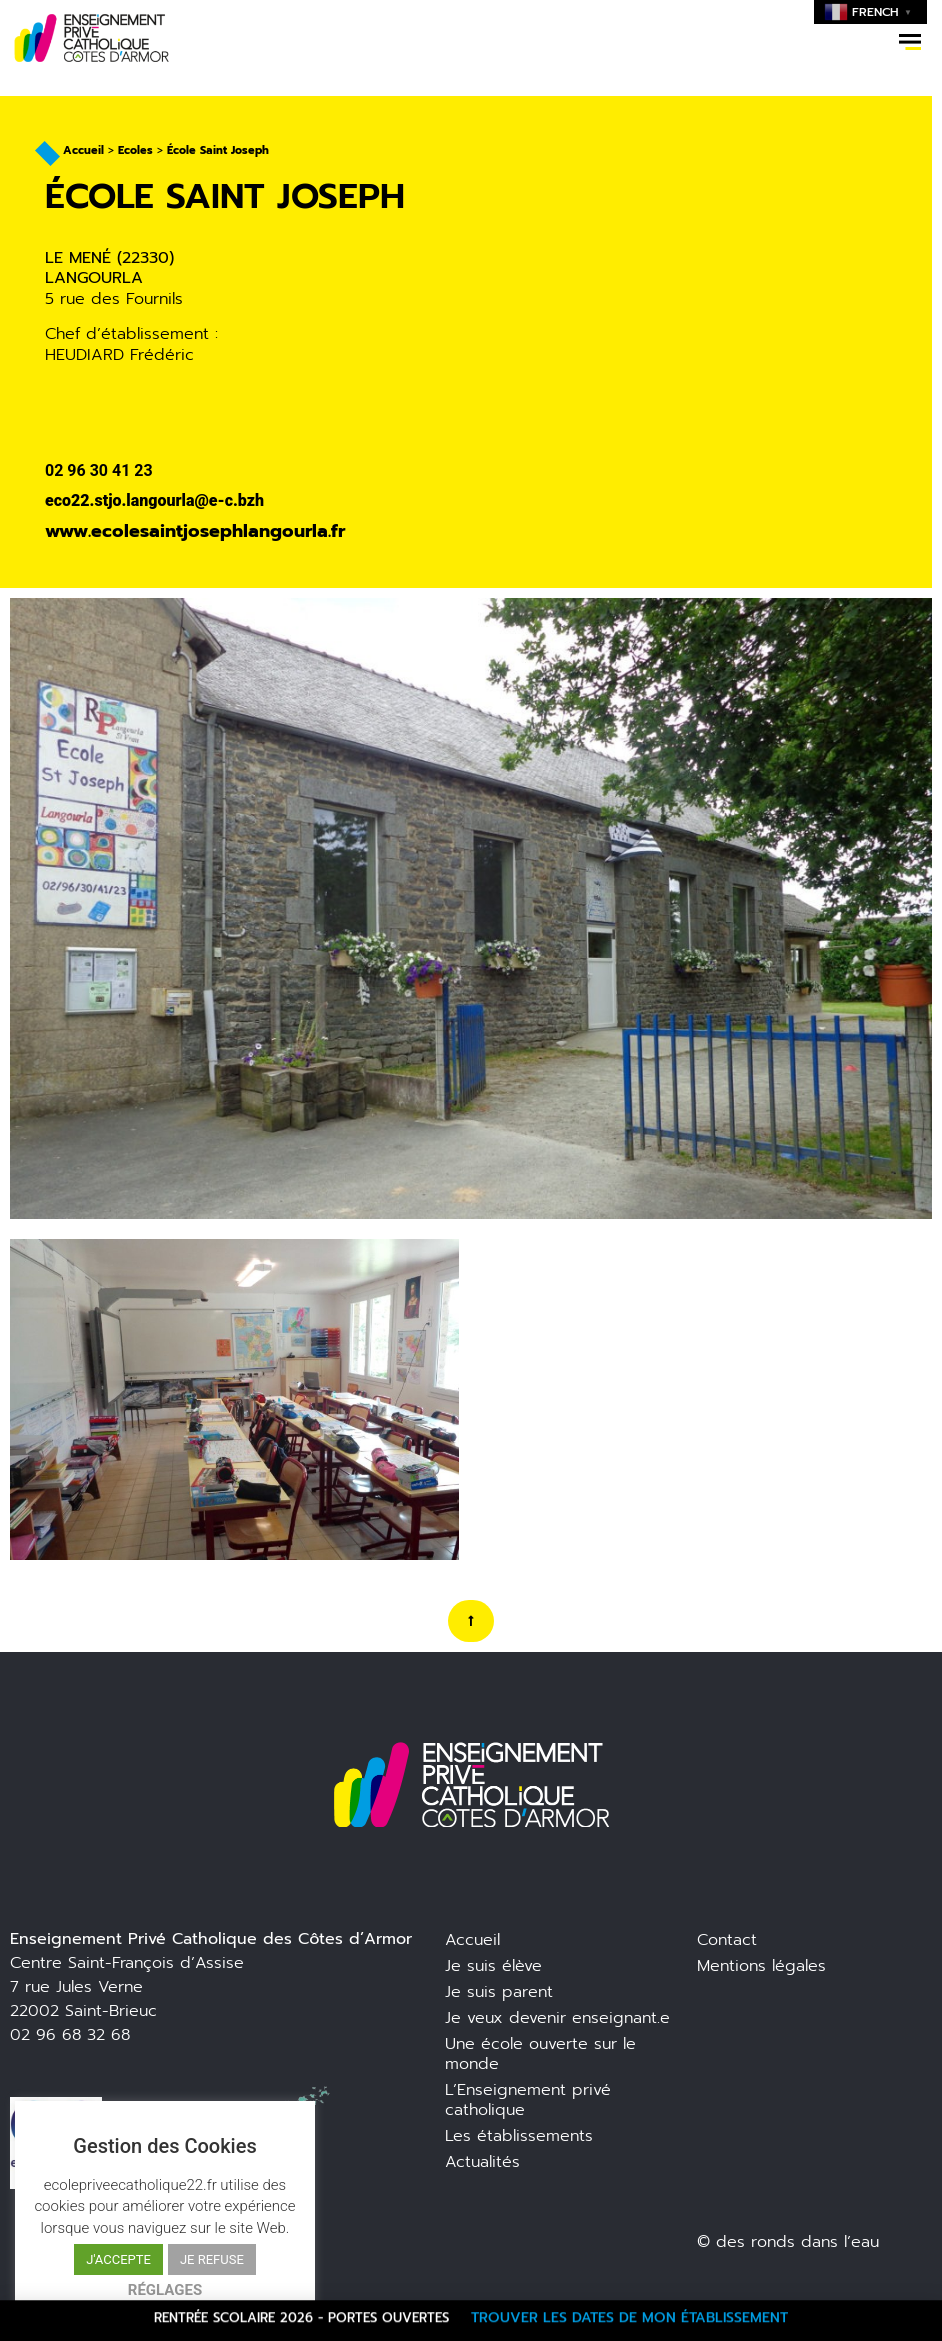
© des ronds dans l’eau (788, 2242)
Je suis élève (493, 1966)
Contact (727, 1940)
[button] (910, 42)
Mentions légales (761, 1966)
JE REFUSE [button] (212, 2259)
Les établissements (519, 2136)
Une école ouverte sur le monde (540, 2054)
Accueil (83, 150)
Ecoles (135, 150)
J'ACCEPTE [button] (118, 2259)
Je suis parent (499, 1992)
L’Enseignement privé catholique (528, 2100)
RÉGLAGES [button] (165, 2290)
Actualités (482, 2162)
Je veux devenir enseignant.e (557, 2018)
